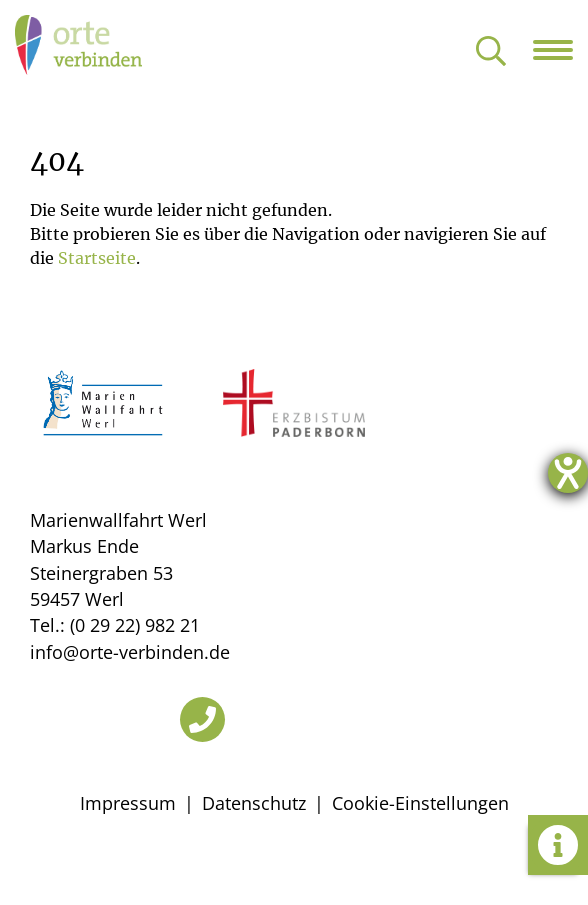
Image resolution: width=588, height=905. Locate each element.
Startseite (97, 258)
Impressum (128, 803)
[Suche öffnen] (491, 52)
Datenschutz (254, 803)
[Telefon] (202, 719)
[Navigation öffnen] (560, 50)
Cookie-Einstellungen (420, 803)
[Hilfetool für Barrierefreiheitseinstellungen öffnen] (568, 473)
